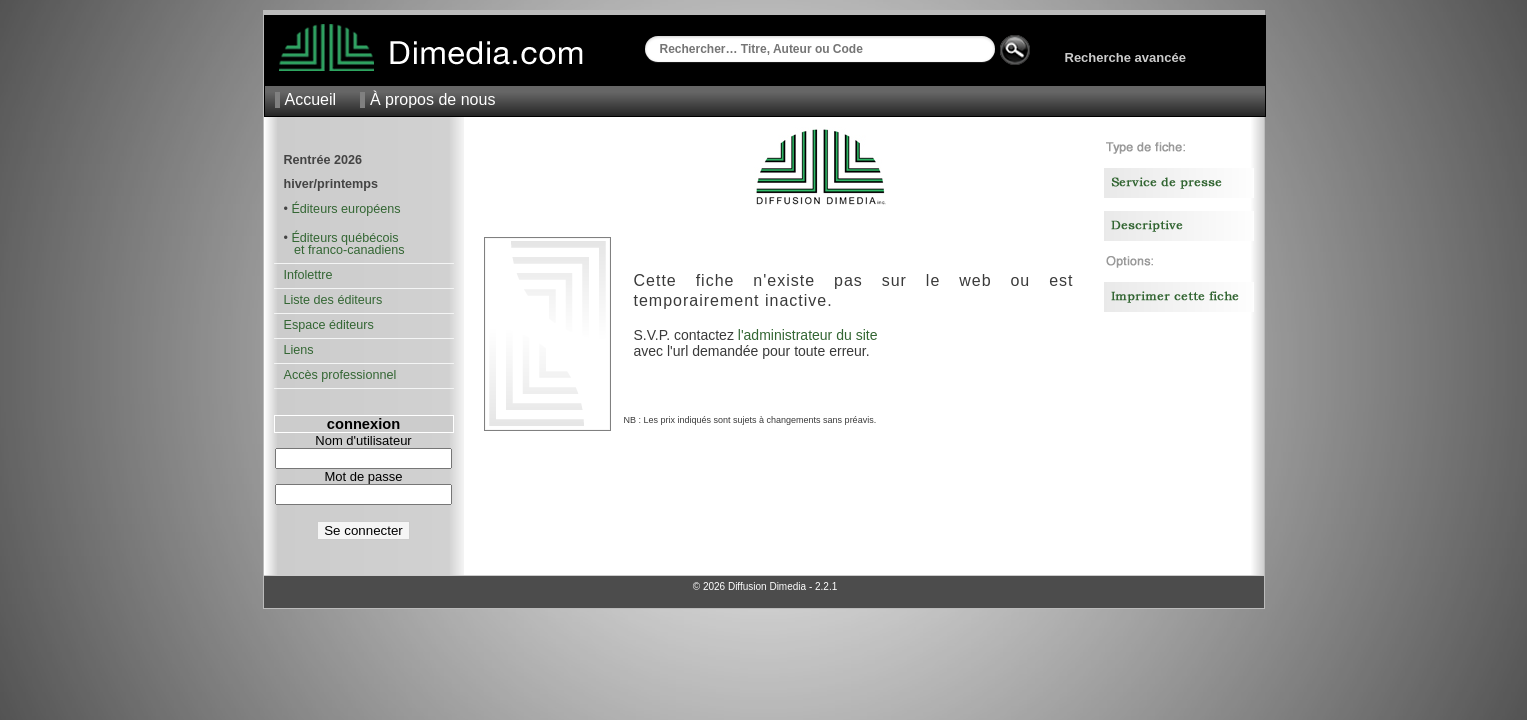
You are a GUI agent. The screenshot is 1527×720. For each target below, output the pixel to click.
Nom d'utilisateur (363, 440)
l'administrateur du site (808, 335)
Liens (299, 350)
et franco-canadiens (344, 250)
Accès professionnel (340, 375)
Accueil (311, 99)
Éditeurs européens (345, 209)
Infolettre (308, 275)
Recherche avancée (1125, 57)
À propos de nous (432, 99)
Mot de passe (363, 476)
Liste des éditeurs (333, 300)
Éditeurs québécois (344, 238)
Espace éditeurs (329, 325)
